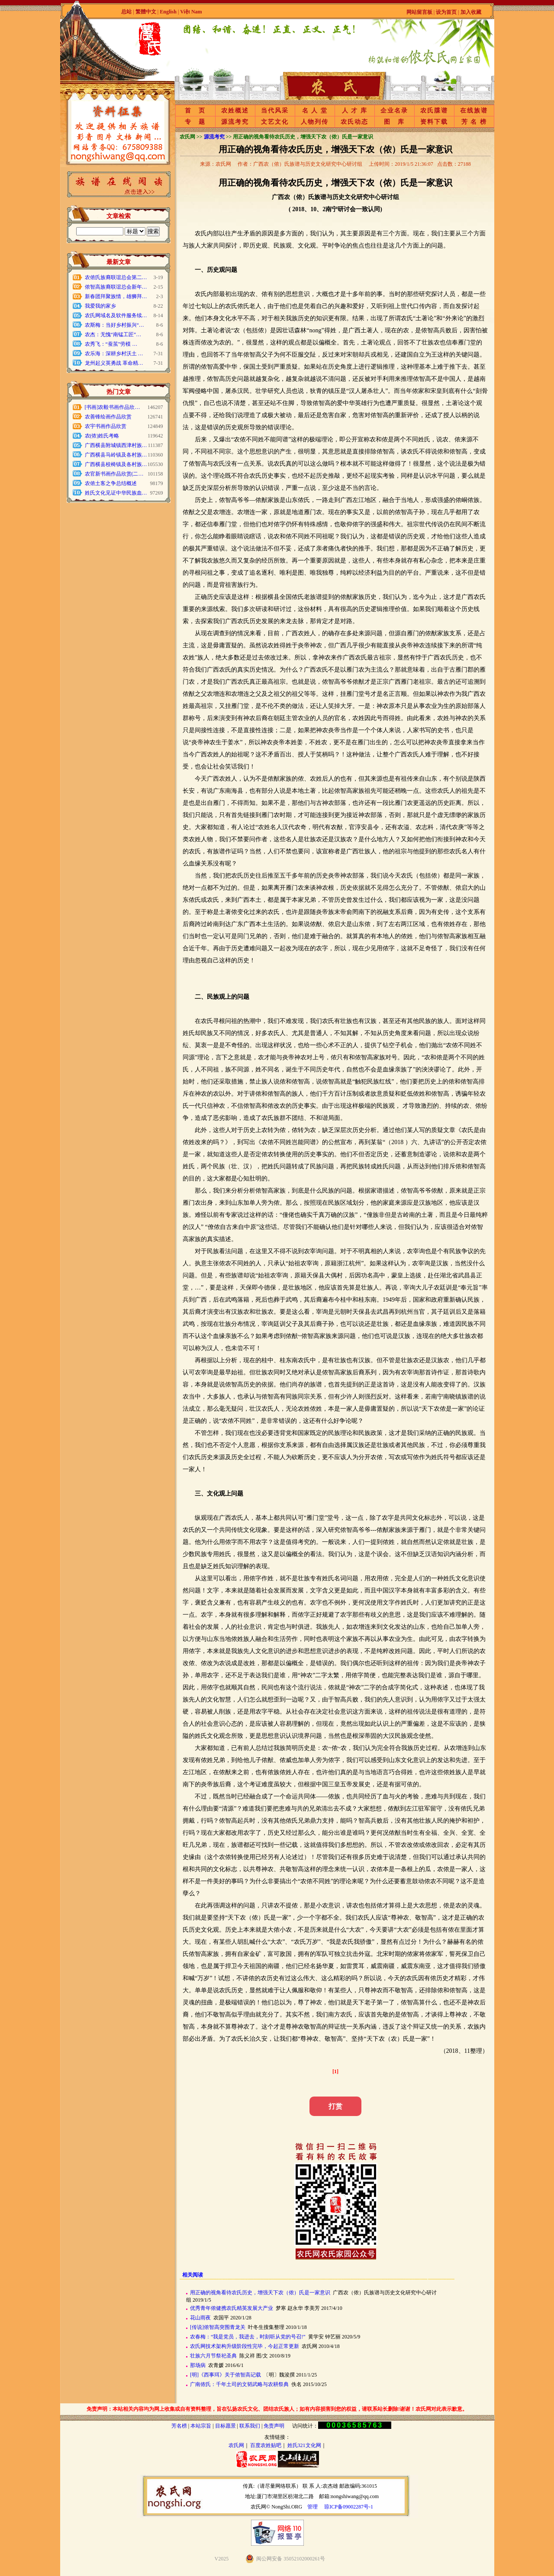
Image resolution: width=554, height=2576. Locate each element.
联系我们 (249, 2426)
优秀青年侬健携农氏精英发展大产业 (231, 2308)
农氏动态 (354, 122)
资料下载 (434, 122)
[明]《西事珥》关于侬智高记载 (225, 2375)
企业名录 (394, 110)
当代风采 (275, 110)
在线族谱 (474, 110)
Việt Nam (191, 12)
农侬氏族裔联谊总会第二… (116, 277)
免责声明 (274, 2426)
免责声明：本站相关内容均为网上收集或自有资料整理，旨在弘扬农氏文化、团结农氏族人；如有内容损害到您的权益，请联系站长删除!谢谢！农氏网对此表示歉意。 (277, 2409)
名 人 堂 (315, 110)
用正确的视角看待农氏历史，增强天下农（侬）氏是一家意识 (260, 2293)
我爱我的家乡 (100, 306)
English (169, 12)
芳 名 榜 (474, 122)
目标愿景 (225, 2426)
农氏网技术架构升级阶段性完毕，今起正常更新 (244, 2346)
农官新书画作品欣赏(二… (114, 474)
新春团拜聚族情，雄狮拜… (116, 296)
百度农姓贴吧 (265, 2445)
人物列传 (315, 122)
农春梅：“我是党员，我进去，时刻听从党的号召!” (248, 2337)
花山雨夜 (200, 2318)
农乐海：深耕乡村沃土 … (114, 354)
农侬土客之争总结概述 (111, 483)
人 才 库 (354, 110)
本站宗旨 (200, 2426)
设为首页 (446, 12)
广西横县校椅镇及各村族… (116, 464)
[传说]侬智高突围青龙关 (217, 2327)
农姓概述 (235, 110)
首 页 (195, 110)
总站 (126, 12)
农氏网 (236, 2445)
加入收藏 (471, 12)
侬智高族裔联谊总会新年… (116, 287)
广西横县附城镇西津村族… (116, 445)
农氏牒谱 (434, 110)
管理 (312, 2507)
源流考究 (235, 122)
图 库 (394, 122)
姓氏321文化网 (304, 2445)
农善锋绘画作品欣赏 (108, 417)
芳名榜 (179, 2426)
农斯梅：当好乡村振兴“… (114, 325)
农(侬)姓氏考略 (102, 436)
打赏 (335, 2106)
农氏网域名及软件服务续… (116, 315)
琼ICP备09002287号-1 (348, 2507)
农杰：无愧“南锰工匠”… (113, 334)
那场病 (198, 2365)
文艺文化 (275, 122)
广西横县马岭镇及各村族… (116, 455)
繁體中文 (145, 12)
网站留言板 (419, 12)
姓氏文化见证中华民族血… (116, 493)
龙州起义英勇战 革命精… (114, 363)
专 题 (195, 122)
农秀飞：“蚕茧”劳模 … (111, 344)
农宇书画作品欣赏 (105, 426)
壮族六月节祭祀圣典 (213, 2356)
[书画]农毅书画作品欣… (112, 407)
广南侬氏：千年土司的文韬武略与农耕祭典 (239, 2384)
